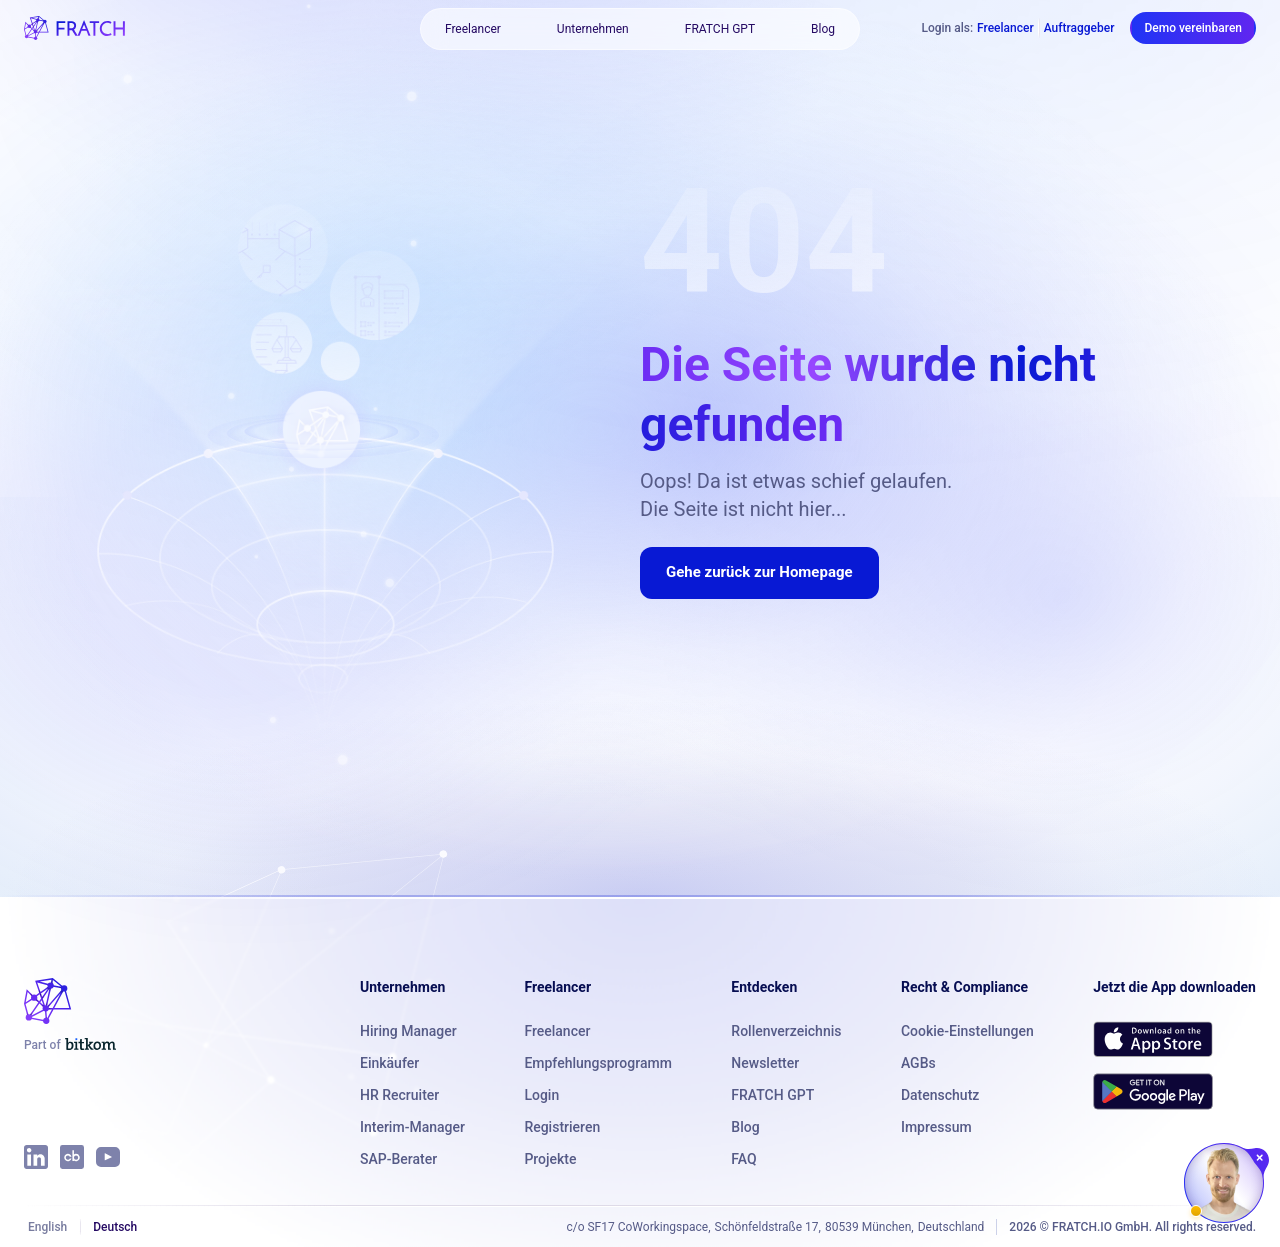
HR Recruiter (399, 1095)
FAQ (743, 1159)
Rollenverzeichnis (786, 1031)
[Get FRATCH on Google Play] (1153, 1091)
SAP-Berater (398, 1159)
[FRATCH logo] (74, 28)
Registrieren (562, 1127)
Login (541, 1095)
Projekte (550, 1159)
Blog (823, 29)
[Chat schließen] (1260, 1158)
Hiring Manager (408, 1031)
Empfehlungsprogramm (597, 1063)
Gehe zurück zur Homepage (759, 572)
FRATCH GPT (720, 29)
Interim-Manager (412, 1127)
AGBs (918, 1063)
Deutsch (115, 1227)
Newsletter (765, 1063)
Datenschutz (940, 1095)
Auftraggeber (1079, 28)
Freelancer (473, 29)
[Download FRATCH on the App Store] (1153, 1039)
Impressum (936, 1127)
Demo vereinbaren (1193, 28)
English (47, 1227)
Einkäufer (389, 1063)
